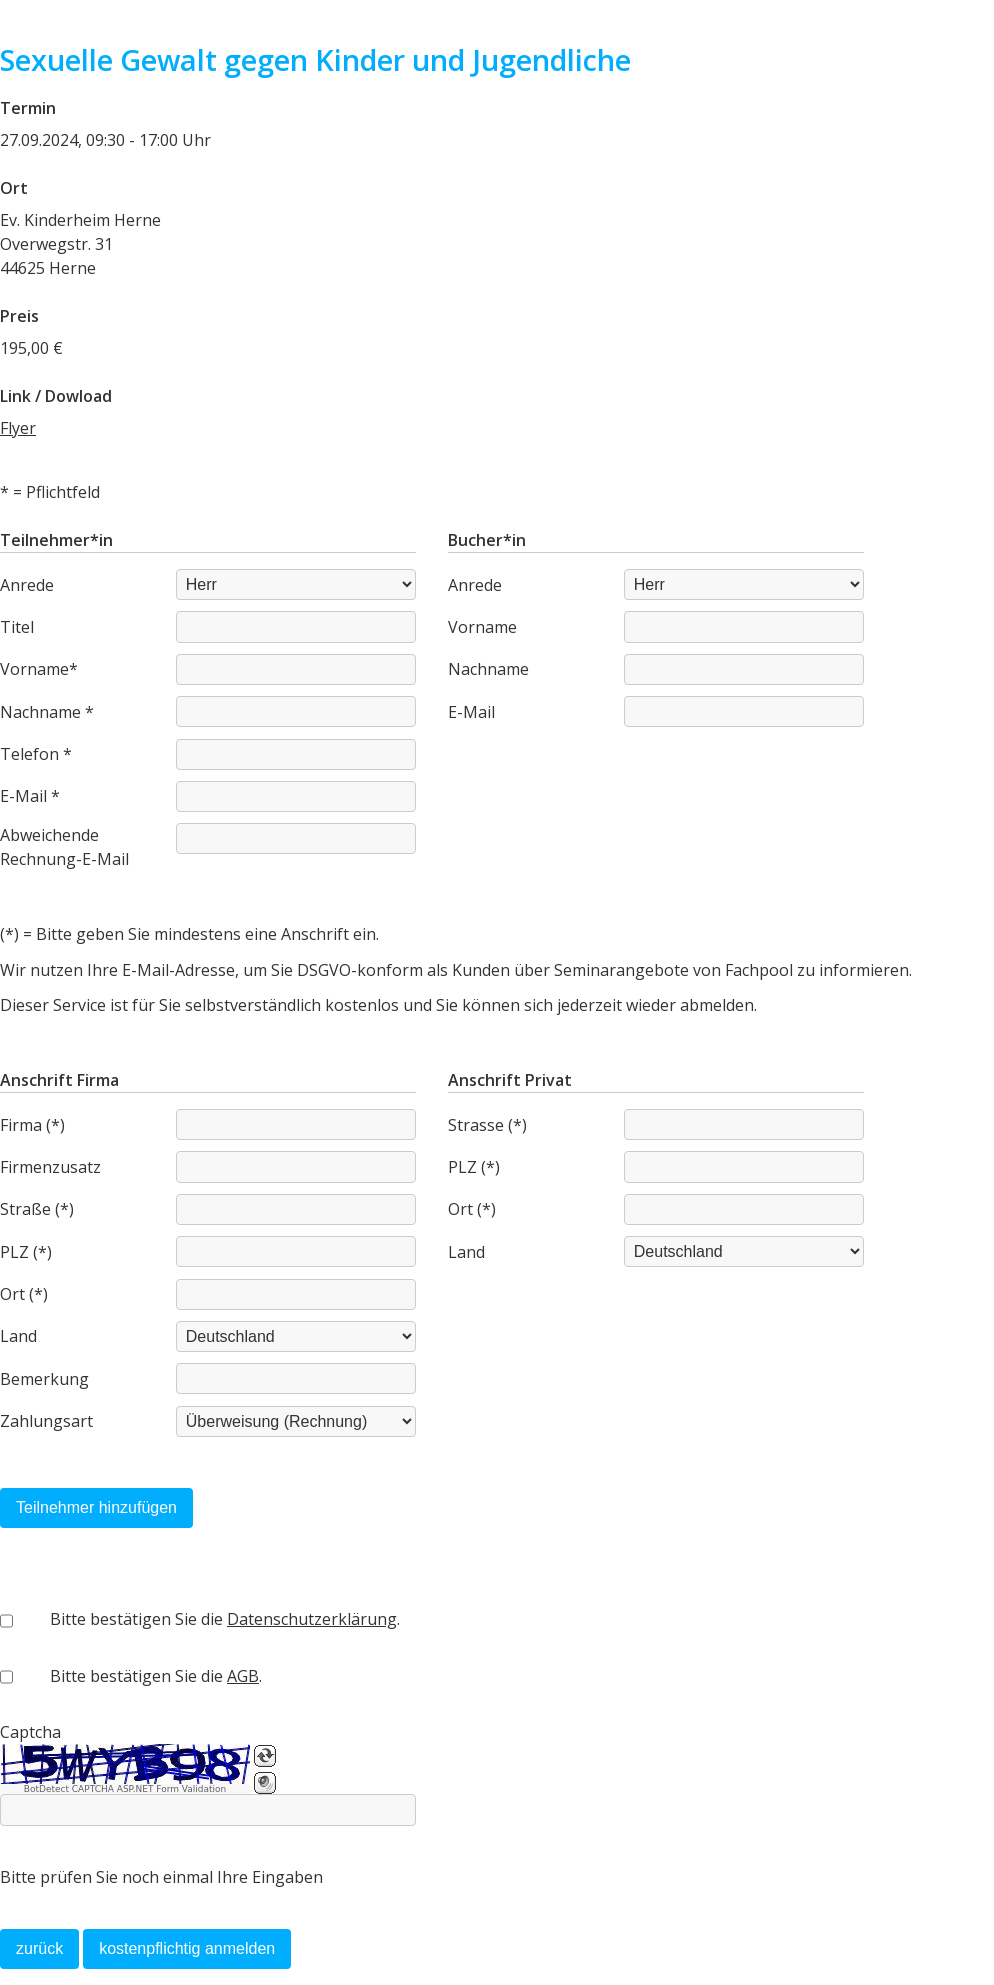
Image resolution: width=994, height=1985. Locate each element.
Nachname (488, 669)
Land (18, 1336)
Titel (17, 627)
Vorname (482, 627)
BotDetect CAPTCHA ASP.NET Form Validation (125, 1789)
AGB (243, 1676)
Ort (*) (24, 1294)
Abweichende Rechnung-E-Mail (64, 847)
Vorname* (39, 669)
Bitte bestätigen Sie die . (225, 1619)
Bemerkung (44, 1379)
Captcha (30, 1732)
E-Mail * (30, 796)
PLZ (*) (26, 1252)
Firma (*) (32, 1125)
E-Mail (471, 712)
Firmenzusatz (50, 1167)
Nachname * (47, 712)
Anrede (27, 585)
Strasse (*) (487, 1125)
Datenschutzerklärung (312, 1619)
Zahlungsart (46, 1421)
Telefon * (36, 754)
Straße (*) (37, 1209)
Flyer (18, 428)
